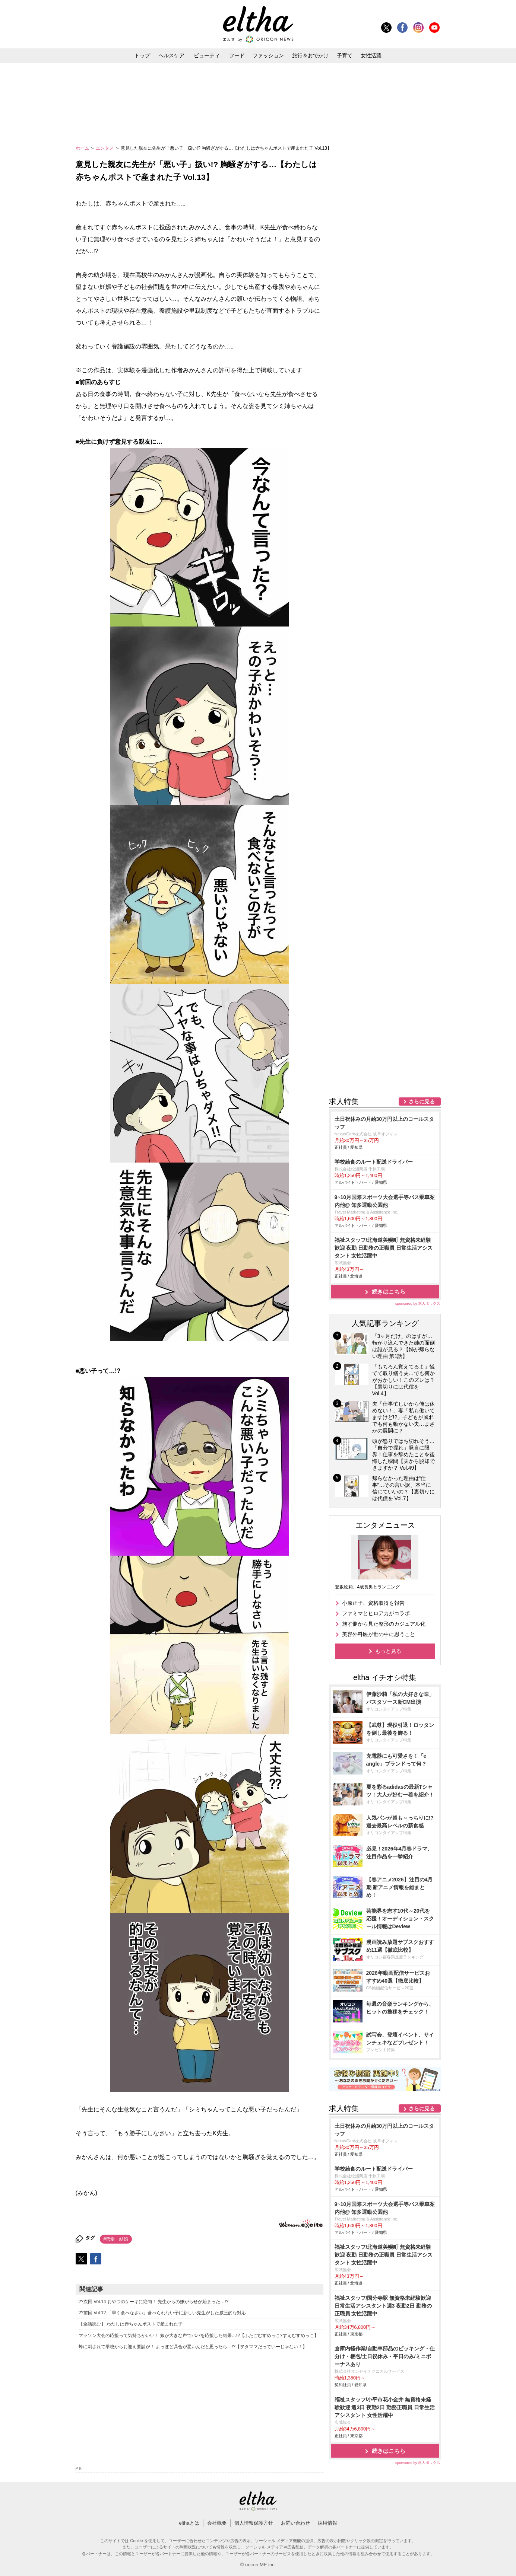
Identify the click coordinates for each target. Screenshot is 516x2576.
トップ (142, 55)
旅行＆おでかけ (310, 55)
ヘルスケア (171, 55)
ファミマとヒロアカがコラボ (376, 1613)
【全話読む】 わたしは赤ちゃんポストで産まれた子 (131, 2324)
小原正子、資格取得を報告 (373, 1603)
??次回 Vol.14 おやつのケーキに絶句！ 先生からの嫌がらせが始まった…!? (154, 2301)
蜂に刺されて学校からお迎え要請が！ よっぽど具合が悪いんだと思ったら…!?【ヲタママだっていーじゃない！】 (193, 2346)
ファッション (268, 55)
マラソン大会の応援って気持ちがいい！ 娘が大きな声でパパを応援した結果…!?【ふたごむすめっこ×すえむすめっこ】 (199, 2335)
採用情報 (327, 2523)
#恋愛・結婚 (116, 2239)
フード (237, 55)
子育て (344, 55)
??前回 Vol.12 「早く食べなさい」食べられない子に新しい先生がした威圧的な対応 (162, 2312)
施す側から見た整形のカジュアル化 (383, 1624)
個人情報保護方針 (253, 2523)
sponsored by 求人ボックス (418, 1303)
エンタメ (105, 148)
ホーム (83, 148)
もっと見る (388, 1651)
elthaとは (189, 2523)
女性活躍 (371, 55)
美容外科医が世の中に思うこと (378, 1634)
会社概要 (217, 2523)
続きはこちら (388, 1291)
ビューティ (207, 55)
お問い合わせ (295, 2523)
